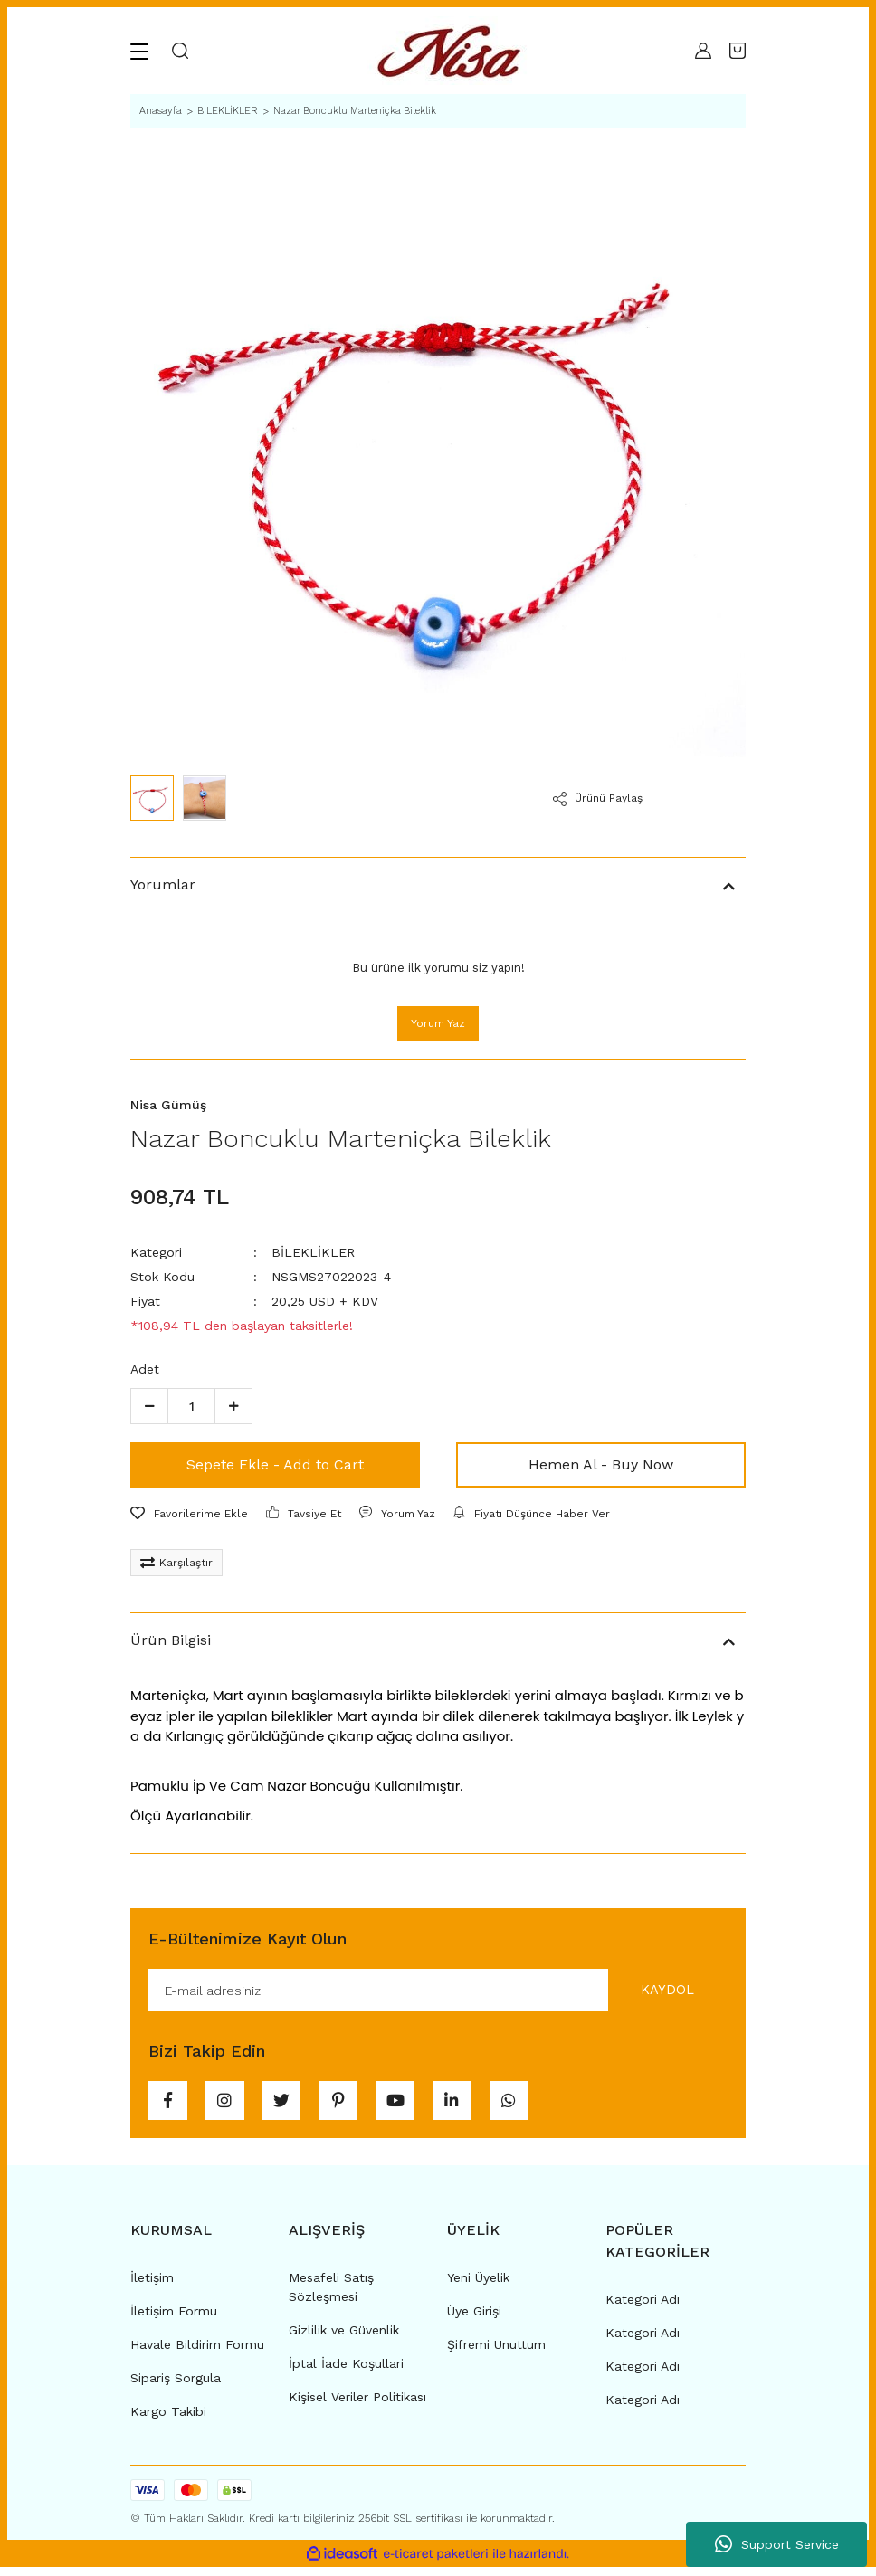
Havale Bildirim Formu (197, 2353)
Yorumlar (162, 884)
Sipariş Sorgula (175, 2387)
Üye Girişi (474, 2320)
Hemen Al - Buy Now (600, 1464)
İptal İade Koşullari (346, 2372)
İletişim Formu (173, 2320)
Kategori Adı (642, 2308)
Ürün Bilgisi (170, 1640)
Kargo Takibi (168, 2420)
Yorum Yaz (438, 1023)
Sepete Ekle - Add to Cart (275, 1464)
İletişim (152, 2286)
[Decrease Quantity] (149, 1406)
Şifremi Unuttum (496, 2353)
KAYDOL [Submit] (660, 1991)
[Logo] (454, 50)
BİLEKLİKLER (313, 1252)
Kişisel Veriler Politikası (357, 2406)
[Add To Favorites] (189, 1514)
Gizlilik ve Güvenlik (344, 2339)
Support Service (777, 2544)
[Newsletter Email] (438, 1991)
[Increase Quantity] (233, 1406)
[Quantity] (191, 1406)
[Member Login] (703, 50)
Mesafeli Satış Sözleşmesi (331, 2296)
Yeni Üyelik (478, 2286)
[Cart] (737, 50)
